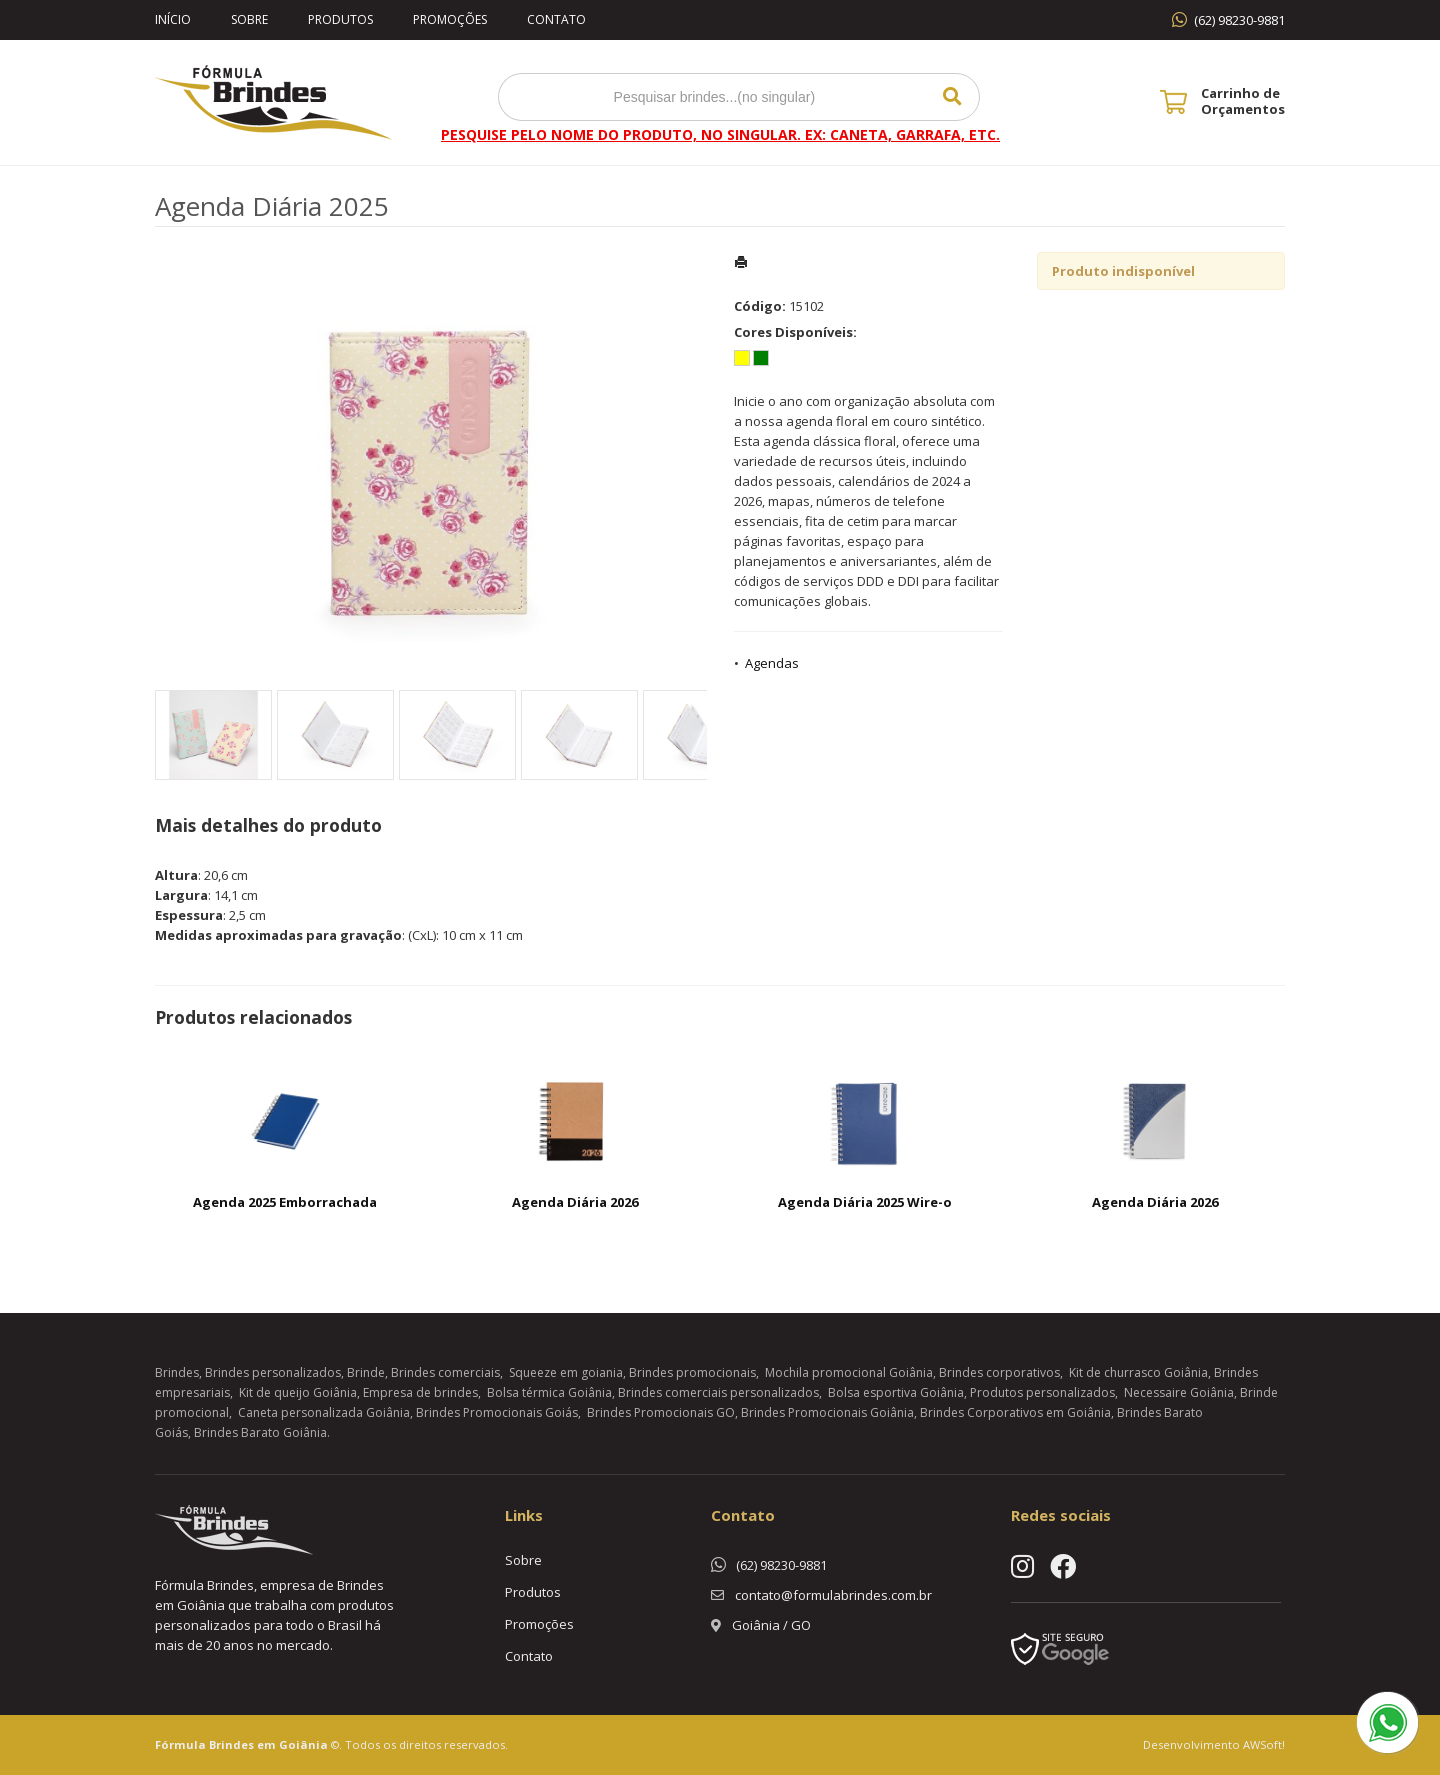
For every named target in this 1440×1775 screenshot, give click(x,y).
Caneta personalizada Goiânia (324, 1412)
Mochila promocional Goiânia (849, 1372)
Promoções (450, 19)
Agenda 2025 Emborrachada (285, 1202)
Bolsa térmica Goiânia (549, 1392)
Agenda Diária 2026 (575, 1202)
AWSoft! (1264, 1744)
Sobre (249, 19)
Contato (556, 19)
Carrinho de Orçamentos (1243, 101)
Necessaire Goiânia (1179, 1392)
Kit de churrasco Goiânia (1138, 1372)
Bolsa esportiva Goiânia (896, 1392)
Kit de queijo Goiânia (298, 1392)
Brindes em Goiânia (268, 1744)
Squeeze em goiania (566, 1372)
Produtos (340, 19)
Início (173, 19)
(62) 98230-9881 (1239, 20)
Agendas (772, 663)
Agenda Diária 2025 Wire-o (865, 1202)
